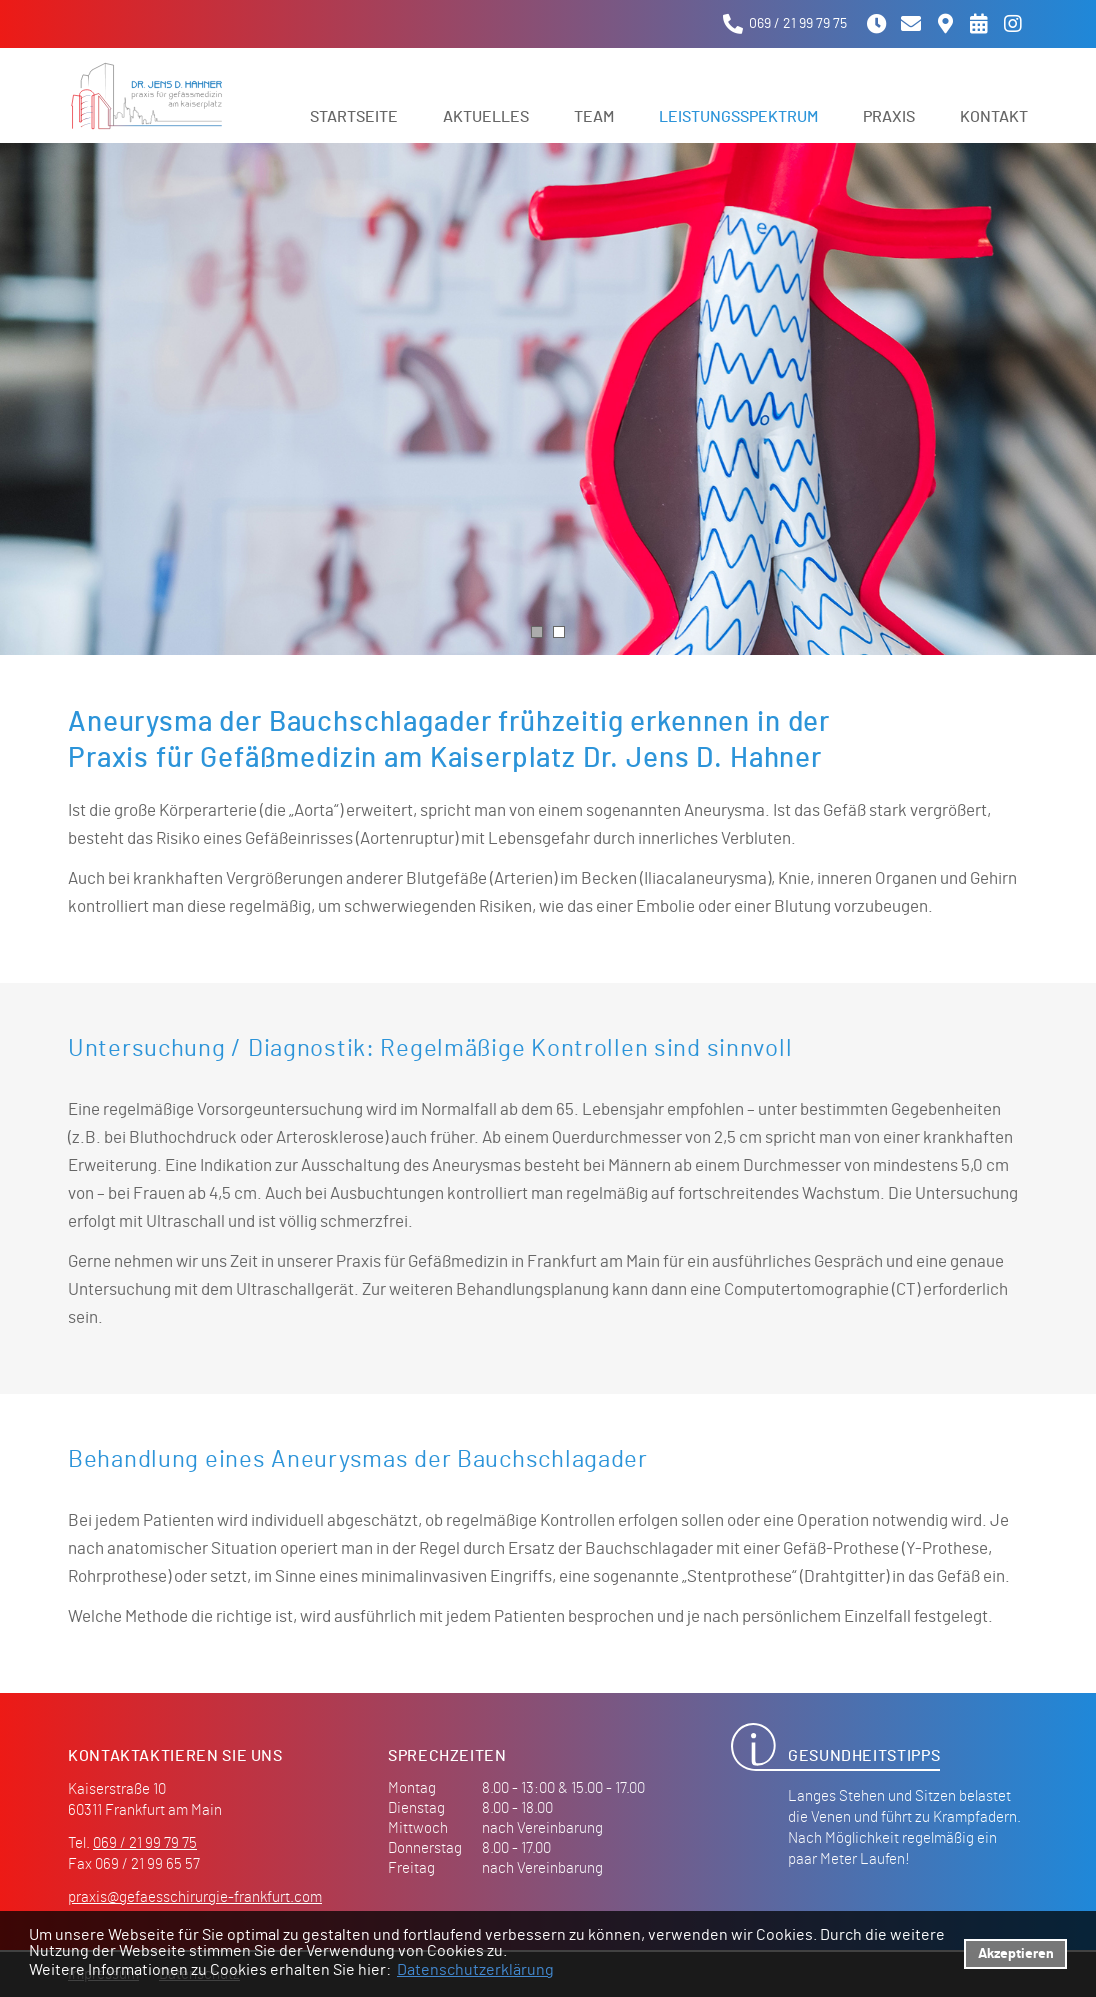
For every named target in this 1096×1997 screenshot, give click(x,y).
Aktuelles (486, 117)
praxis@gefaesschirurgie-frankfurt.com (195, 1897)
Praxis (889, 117)
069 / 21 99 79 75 (145, 1843)
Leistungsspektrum (738, 117)
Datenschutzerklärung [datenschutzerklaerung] (475, 1970)
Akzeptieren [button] (1016, 1953)
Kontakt (994, 117)
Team (594, 117)
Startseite (354, 117)
